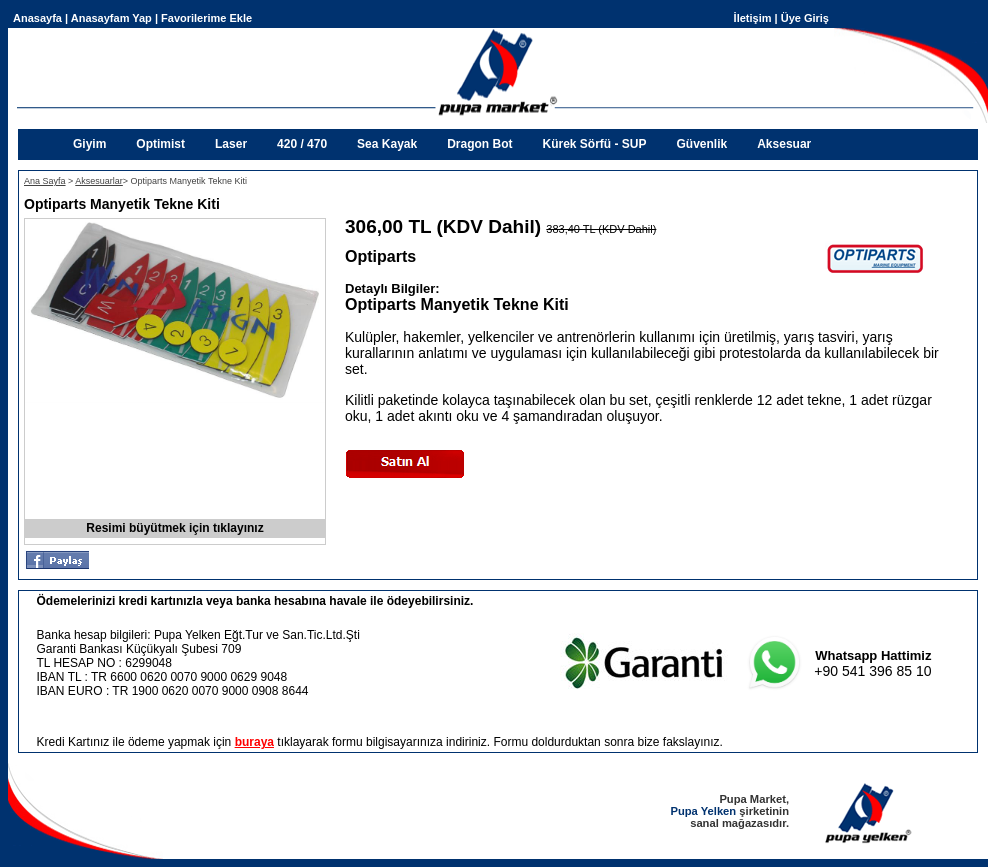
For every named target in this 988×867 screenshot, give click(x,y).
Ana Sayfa (45, 181)
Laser (231, 144)
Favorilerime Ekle (206, 18)
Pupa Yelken (703, 811)
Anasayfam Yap (111, 18)
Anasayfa (37, 18)
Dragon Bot (479, 144)
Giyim (89, 144)
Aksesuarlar (99, 181)
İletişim (753, 18)
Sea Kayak (387, 144)
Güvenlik (702, 144)
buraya (254, 742)
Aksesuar (784, 144)
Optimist (160, 144)
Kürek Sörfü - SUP (594, 144)
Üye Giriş (805, 18)
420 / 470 (302, 144)
